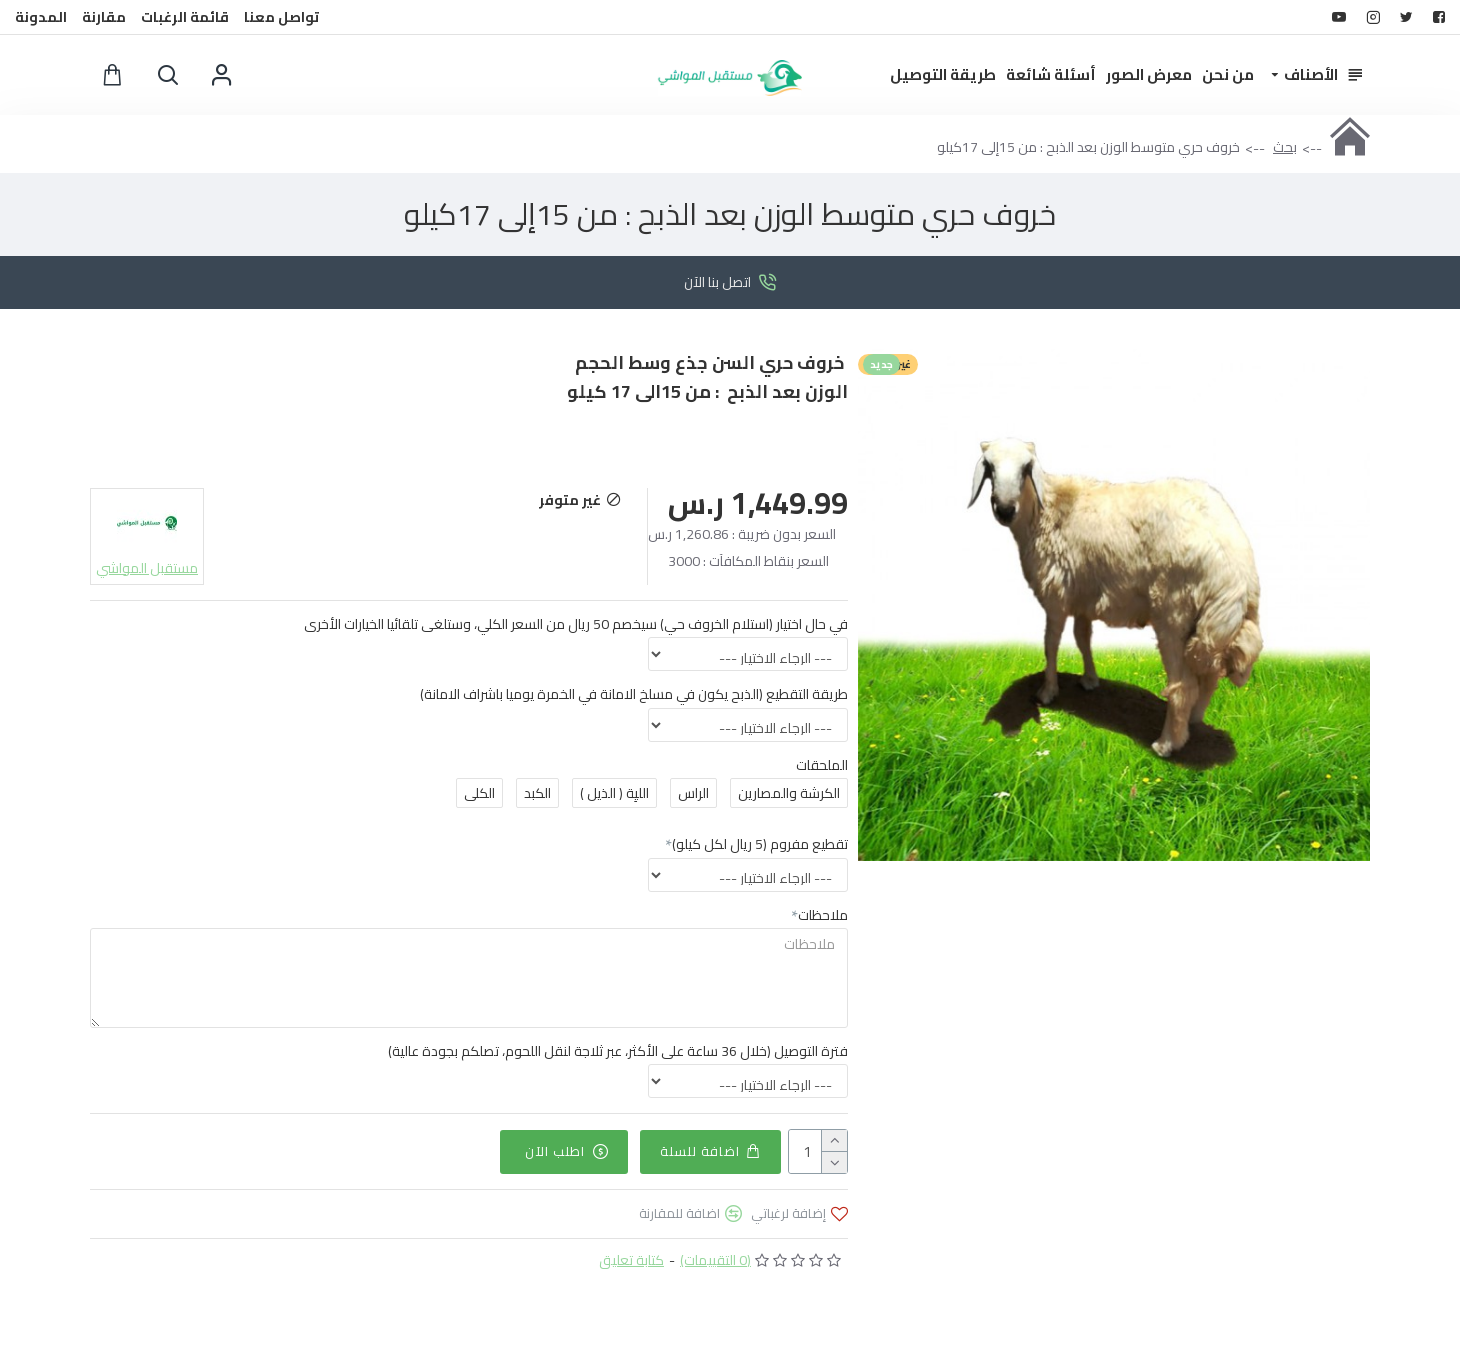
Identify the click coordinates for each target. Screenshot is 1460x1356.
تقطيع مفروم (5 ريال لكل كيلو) (760, 844)
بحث (1285, 147)
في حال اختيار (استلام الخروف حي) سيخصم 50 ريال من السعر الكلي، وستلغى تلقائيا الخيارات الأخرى (576, 624)
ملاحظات (823, 915)
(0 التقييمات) (715, 1259)
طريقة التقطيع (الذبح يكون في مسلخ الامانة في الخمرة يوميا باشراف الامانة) (634, 694)
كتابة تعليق (631, 1259)
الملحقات (822, 765)
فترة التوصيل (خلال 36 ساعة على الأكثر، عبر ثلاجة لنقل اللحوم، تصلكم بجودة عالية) (618, 1051)
